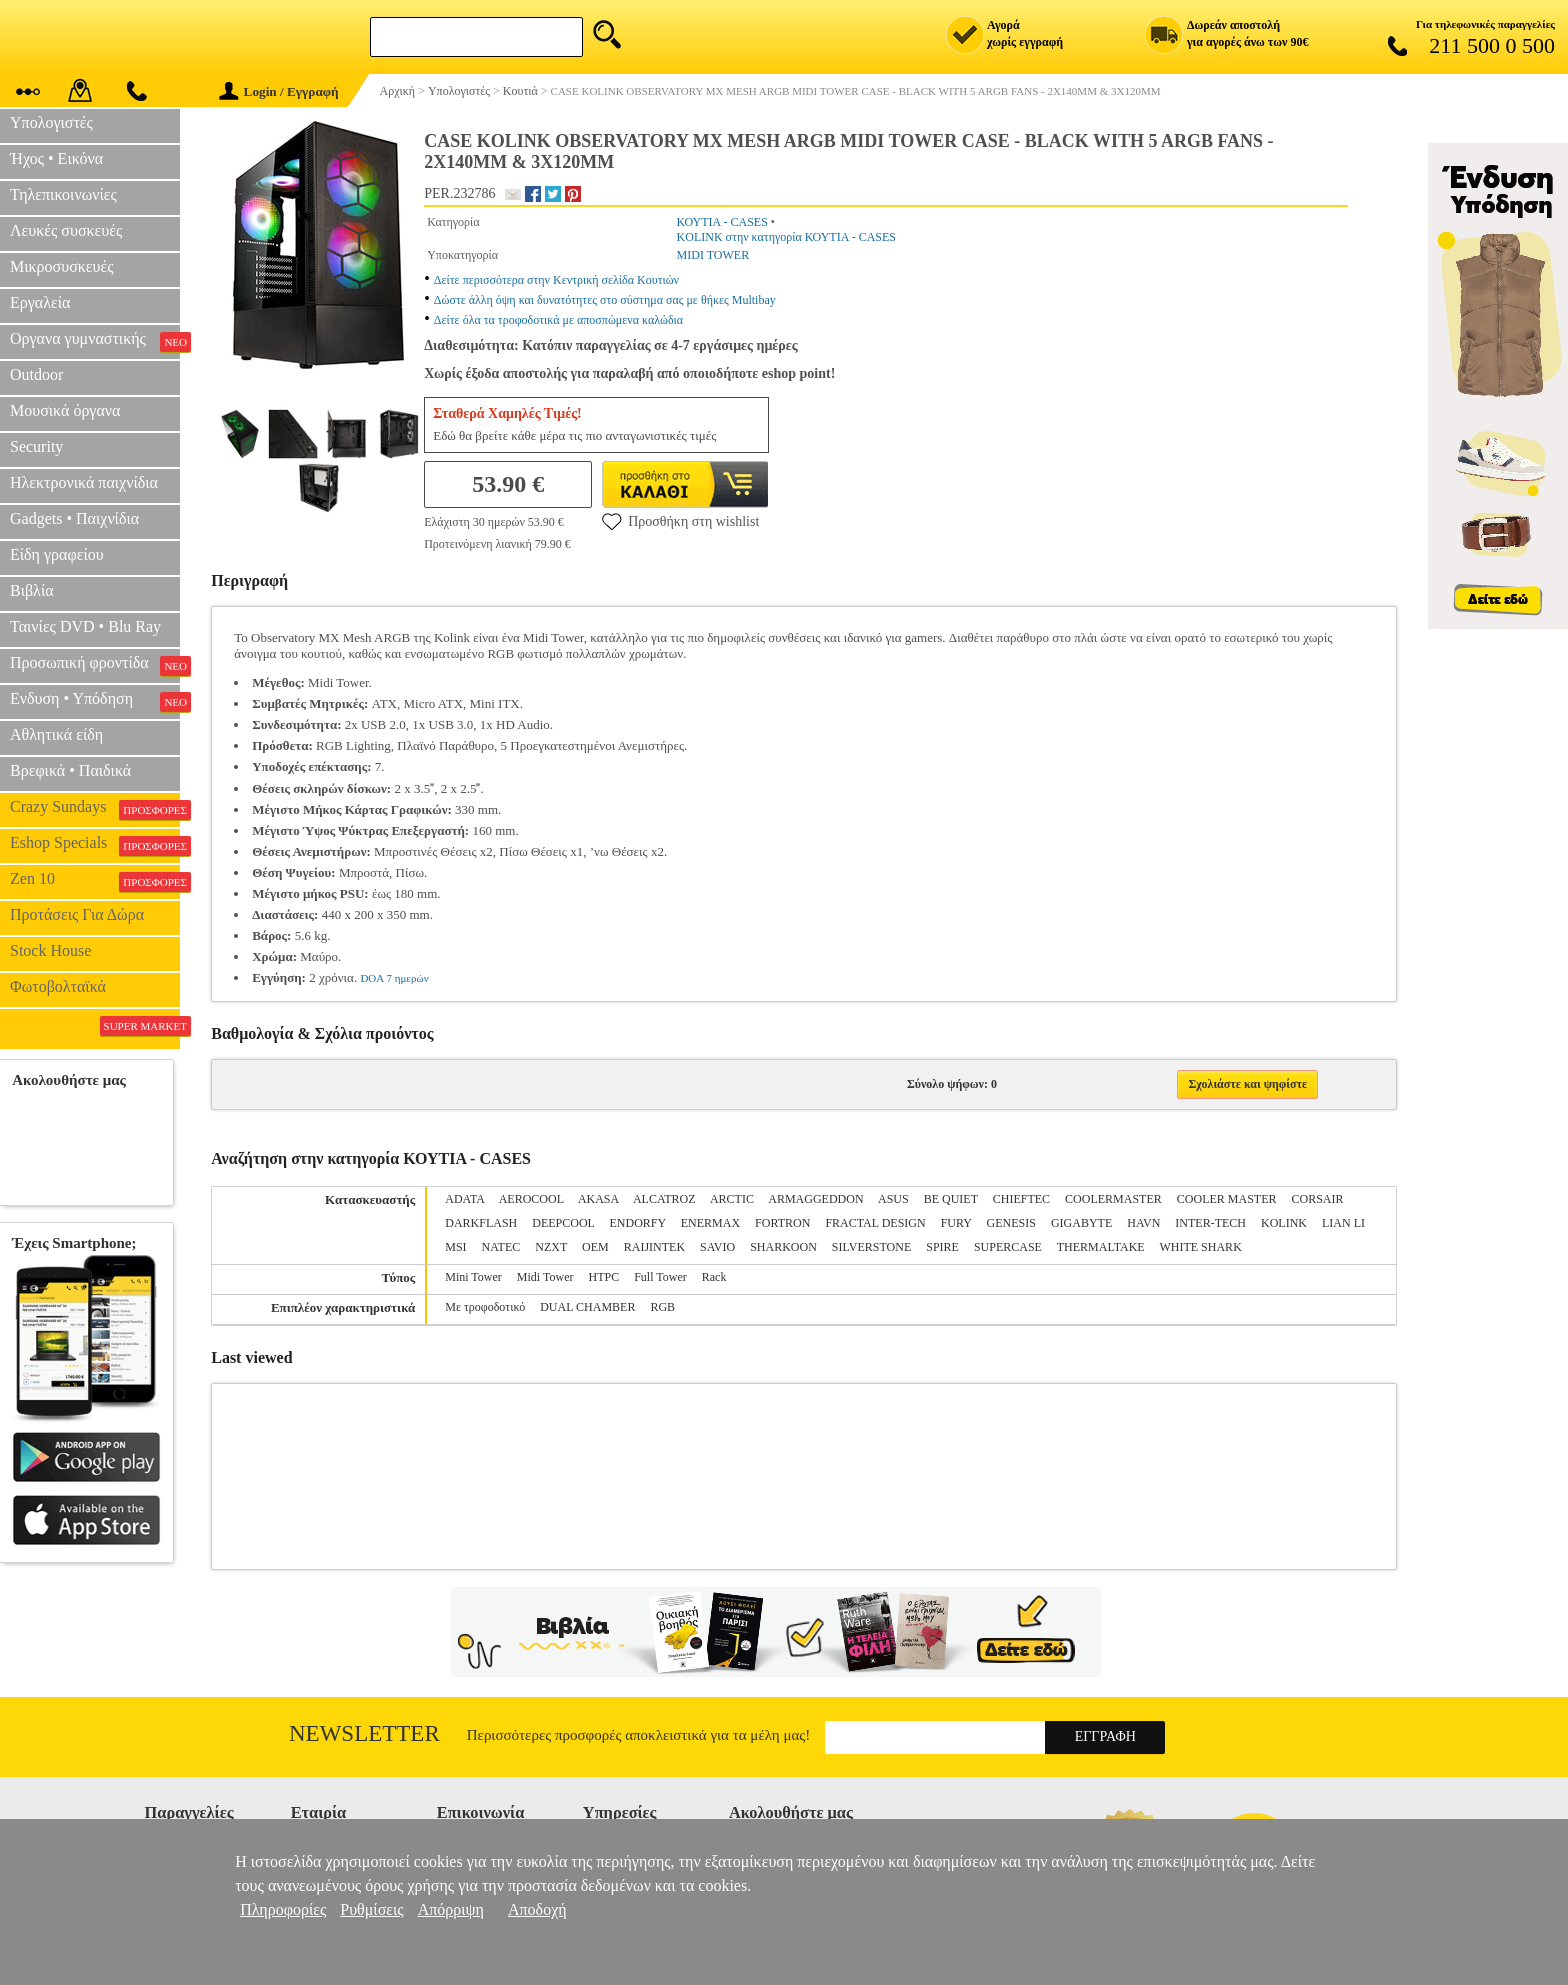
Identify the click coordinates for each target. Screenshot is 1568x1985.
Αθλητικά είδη (56, 734)
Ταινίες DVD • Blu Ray (85, 626)
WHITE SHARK (1200, 1247)
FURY (956, 1223)
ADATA (464, 1199)
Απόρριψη (451, 1909)
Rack (714, 1277)
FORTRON (782, 1223)
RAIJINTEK (654, 1247)
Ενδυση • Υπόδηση (95, 701)
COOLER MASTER (1227, 1199)
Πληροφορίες (283, 1909)
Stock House (50, 950)
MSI (455, 1247)
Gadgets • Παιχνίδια (74, 518)
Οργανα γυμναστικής (95, 341)
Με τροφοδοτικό (485, 1307)
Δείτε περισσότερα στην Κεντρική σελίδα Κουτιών (556, 280)
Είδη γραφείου (57, 554)
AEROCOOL (531, 1199)
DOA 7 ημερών (394, 978)
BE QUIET (951, 1199)
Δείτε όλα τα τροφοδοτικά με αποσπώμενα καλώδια (558, 320)
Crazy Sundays (95, 809)
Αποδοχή (537, 1909)
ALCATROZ (664, 1199)
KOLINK (1284, 1223)
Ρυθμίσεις (371, 1909)
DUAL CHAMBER (587, 1307)
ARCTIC (732, 1199)
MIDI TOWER (713, 255)
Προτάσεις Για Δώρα (77, 914)
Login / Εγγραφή (279, 91)
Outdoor (36, 374)
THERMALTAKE (1101, 1247)
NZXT (551, 1247)
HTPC (603, 1277)
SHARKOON (783, 1247)
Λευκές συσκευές (66, 230)
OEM (595, 1247)
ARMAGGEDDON (815, 1199)
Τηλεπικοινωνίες (63, 194)
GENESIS (1011, 1223)
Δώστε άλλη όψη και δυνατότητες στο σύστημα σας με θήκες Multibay (605, 300)
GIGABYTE (1081, 1223)
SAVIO (717, 1247)
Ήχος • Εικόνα (56, 158)
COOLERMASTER (1113, 1199)
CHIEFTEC (1021, 1199)
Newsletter (364, 1733)
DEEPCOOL (563, 1223)
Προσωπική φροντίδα (95, 665)
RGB (662, 1307)
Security (36, 446)
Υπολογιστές (51, 122)
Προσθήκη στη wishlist (680, 521)
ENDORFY (638, 1223)
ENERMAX (710, 1223)
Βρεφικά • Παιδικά (70, 770)
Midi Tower (545, 1277)
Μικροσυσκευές (62, 266)
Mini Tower (473, 1277)
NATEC (501, 1247)
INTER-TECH (1210, 1223)
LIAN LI (1343, 1223)
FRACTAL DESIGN (875, 1223)
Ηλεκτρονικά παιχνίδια (84, 482)
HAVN (1143, 1223)
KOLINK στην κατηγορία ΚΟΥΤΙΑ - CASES (786, 237)
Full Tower (660, 1277)
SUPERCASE (1008, 1247)
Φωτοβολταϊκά (58, 986)
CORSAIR (1317, 1199)
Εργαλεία (40, 302)
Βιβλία (32, 590)
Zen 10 (95, 881)
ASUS (893, 1199)
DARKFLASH (481, 1223)
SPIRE (942, 1247)
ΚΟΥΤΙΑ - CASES (722, 222)
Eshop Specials (95, 845)
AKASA (598, 1199)
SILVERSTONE (871, 1247)
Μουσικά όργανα (65, 410)
